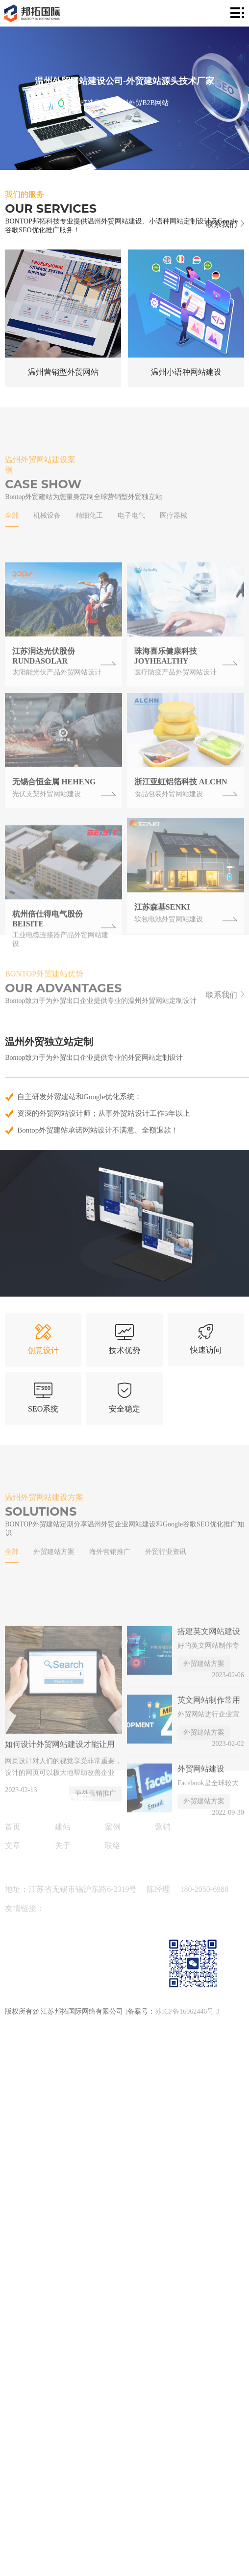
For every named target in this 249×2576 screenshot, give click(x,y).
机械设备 (47, 546)
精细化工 (89, 546)
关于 (63, 1845)
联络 (113, 1845)
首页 (13, 1827)
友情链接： (24, 1908)
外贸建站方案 (54, 1581)
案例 (113, 1827)
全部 (12, 546)
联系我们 (225, 224)
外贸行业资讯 (165, 1581)
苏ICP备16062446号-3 (187, 2011)
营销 (163, 1827)
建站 (63, 1827)
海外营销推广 (109, 1581)
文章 (13, 1845)
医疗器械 (173, 546)
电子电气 (131, 546)
